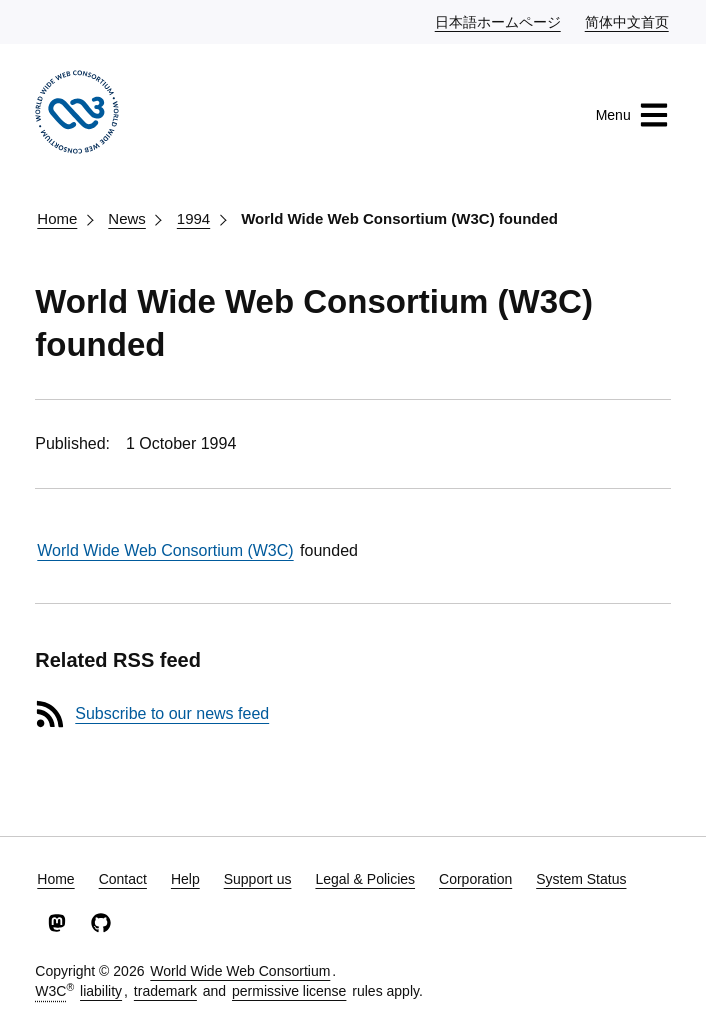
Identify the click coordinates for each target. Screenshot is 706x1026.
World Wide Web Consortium (240, 971)
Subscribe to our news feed (172, 713)
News (127, 218)
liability (101, 991)
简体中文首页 (628, 21)
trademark (165, 991)
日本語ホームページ (499, 21)
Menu (632, 115)
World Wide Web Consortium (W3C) (165, 550)
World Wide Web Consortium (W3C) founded (399, 218)
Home (57, 218)
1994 (193, 218)
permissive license (289, 991)
